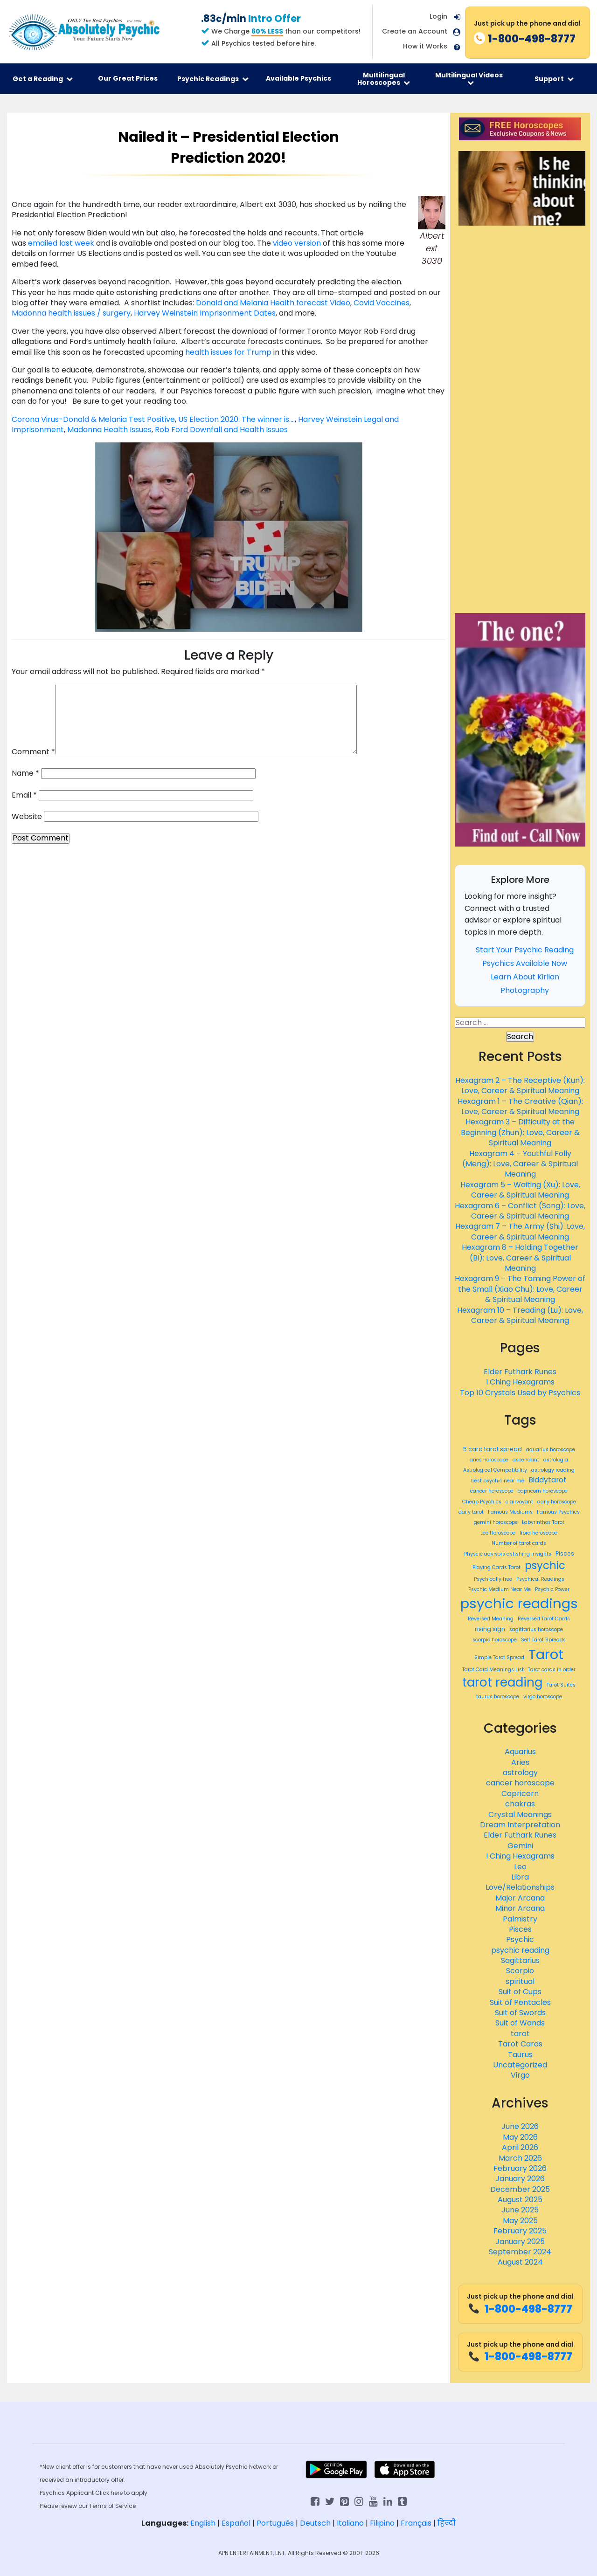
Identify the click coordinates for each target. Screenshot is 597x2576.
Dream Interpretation (520, 1824)
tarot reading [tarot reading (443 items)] (502, 1682)
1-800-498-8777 (520, 2309)
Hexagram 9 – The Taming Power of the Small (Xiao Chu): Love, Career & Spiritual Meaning (520, 1289)
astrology (520, 1772)
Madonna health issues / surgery (71, 313)
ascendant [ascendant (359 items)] (526, 1460)
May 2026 (520, 2137)
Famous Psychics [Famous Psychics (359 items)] (558, 1512)
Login (438, 16)
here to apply (129, 2493)
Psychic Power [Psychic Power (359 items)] (552, 1589)
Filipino (382, 2523)
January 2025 (520, 2241)
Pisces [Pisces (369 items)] (564, 1553)
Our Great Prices (128, 78)
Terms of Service (112, 2506)
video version (298, 243)
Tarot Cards (520, 2044)
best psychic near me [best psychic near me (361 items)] (497, 1481)
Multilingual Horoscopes (383, 78)
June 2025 (520, 2209)
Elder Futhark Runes (520, 1371)
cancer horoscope (520, 1782)
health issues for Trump (229, 352)
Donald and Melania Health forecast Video (272, 302)
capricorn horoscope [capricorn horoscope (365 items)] (543, 1491)
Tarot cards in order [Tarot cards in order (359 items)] (552, 1670)
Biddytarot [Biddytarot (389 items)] (547, 1480)
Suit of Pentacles (520, 2002)
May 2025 (520, 2220)
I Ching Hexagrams (520, 1382)
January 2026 (520, 2178)
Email (24, 795)
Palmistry (520, 1919)
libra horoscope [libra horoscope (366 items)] (538, 1533)
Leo (520, 1866)
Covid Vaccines (382, 302)
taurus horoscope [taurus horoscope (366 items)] (497, 1697)
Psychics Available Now (524, 963)
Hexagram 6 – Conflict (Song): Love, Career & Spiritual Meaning (520, 1210)
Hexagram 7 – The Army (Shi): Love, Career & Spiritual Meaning (520, 1231)
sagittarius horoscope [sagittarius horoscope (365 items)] (536, 1629)
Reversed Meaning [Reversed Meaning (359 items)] (491, 1619)
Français (416, 2523)
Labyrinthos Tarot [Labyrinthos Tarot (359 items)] (543, 1522)
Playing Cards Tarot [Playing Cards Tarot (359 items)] (496, 1567)
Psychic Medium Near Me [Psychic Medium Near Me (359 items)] (499, 1589)
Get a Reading (43, 78)
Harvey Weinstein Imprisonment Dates (205, 313)
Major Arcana (520, 1898)
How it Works (425, 46)
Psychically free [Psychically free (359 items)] (493, 1579)
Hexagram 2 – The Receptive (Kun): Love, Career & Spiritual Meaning (520, 1085)
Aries (520, 1762)
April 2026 (520, 2147)
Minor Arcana (520, 1908)
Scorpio (520, 1970)
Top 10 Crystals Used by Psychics (520, 1392)
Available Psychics (298, 78)
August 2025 (520, 2199)
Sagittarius (520, 1960)
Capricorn (520, 1793)
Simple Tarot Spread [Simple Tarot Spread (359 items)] (499, 1657)
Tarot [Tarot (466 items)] (545, 1654)
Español (236, 2523)
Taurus (520, 2054)
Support (554, 78)
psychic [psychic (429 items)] (545, 1565)
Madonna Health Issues (109, 429)
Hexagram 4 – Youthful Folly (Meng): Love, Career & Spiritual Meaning (520, 1164)
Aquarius (520, 1751)
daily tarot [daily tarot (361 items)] (471, 1512)
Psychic (520, 1939)
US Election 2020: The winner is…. (235, 419)
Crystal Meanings (520, 1814)
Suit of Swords (520, 2012)
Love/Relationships (520, 1887)
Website (27, 817)
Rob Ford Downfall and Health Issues (221, 429)
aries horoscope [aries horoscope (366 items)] (489, 1460)
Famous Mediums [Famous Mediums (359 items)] (510, 1512)
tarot (520, 2033)
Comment (33, 752)
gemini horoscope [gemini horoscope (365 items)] (496, 1522)
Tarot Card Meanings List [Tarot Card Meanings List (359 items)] (493, 1670)
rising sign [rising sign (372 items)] (490, 1629)
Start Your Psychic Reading (525, 949)
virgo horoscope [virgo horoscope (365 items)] (542, 1697)
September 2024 (520, 2251)
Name (25, 773)
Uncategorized (520, 2064)
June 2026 (520, 2126)
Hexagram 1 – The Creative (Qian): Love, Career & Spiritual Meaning (520, 1106)
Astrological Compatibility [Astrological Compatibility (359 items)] (495, 1470)
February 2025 (520, 2230)
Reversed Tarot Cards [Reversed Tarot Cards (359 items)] (544, 1619)
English (202, 2523)
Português (275, 2523)
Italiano (350, 2523)
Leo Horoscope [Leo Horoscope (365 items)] (497, 1533)
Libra (520, 1877)
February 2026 (520, 2168)
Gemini (520, 1845)
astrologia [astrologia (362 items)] (555, 1460)
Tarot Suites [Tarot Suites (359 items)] (561, 1685)
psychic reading (520, 1950)
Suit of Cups (520, 1991)
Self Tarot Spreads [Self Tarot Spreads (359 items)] (543, 1640)
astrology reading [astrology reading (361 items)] (553, 1470)
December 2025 (520, 2189)
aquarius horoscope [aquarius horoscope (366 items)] (550, 1449)
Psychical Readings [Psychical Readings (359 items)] (540, 1579)
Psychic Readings (213, 78)
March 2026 (520, 2158)
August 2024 (520, 2262)
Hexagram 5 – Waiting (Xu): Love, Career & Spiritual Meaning (520, 1189)
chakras (520, 1803)
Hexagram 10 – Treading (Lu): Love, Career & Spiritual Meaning (520, 1315)
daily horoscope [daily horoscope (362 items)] (556, 1502)
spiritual (520, 1981)
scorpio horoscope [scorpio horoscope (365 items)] (494, 1640)
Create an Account (414, 31)
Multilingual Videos (469, 78)
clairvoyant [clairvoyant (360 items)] (519, 1502)
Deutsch (315, 2523)
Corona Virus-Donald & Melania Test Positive (93, 419)
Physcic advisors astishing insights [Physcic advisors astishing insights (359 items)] (507, 1554)
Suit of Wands (520, 2023)
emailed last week (62, 243)
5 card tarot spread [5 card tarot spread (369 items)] (492, 1449)
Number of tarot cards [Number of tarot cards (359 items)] (519, 1543)
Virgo (520, 2075)
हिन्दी (446, 2523)
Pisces (520, 1929)
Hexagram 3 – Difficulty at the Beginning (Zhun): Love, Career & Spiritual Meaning (520, 1132)
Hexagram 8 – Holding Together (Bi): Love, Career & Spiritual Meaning (520, 1258)
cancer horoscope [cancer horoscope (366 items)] (492, 1491)
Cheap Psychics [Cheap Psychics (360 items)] (481, 1502)
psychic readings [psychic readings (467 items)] (519, 1603)
